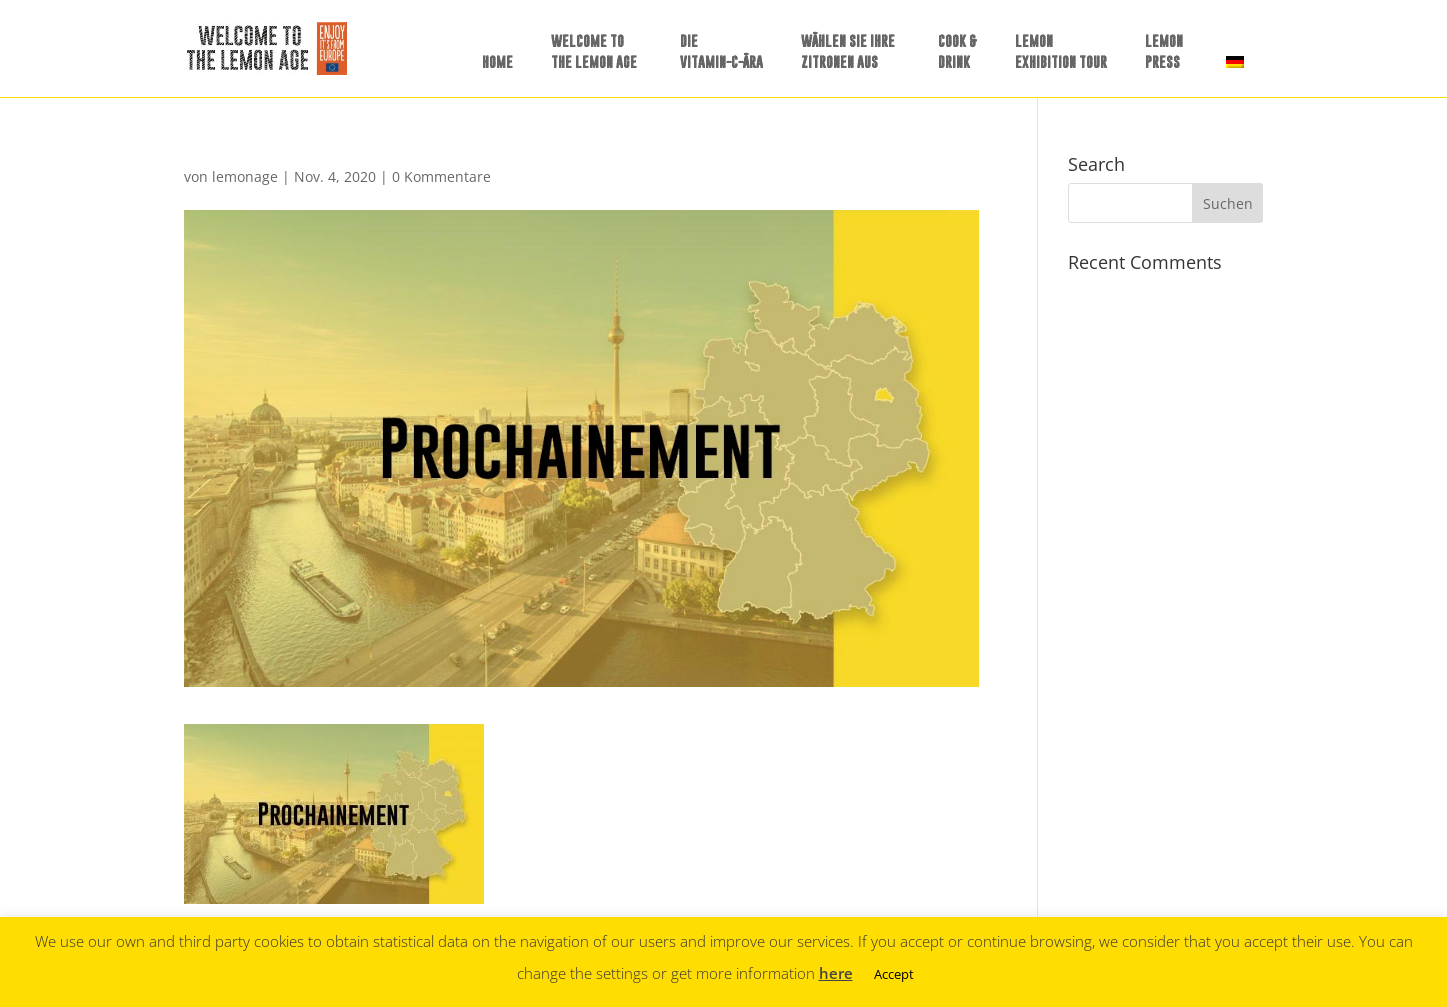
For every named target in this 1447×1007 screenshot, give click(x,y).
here (836, 973)
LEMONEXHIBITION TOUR (1061, 51)
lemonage (245, 176)
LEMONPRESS (1164, 51)
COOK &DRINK (957, 51)
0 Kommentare (441, 176)
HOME (497, 61)
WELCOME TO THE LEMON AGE (594, 51)
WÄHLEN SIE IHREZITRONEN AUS (848, 51)
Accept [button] (894, 974)
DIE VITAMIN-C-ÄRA (721, 51)
